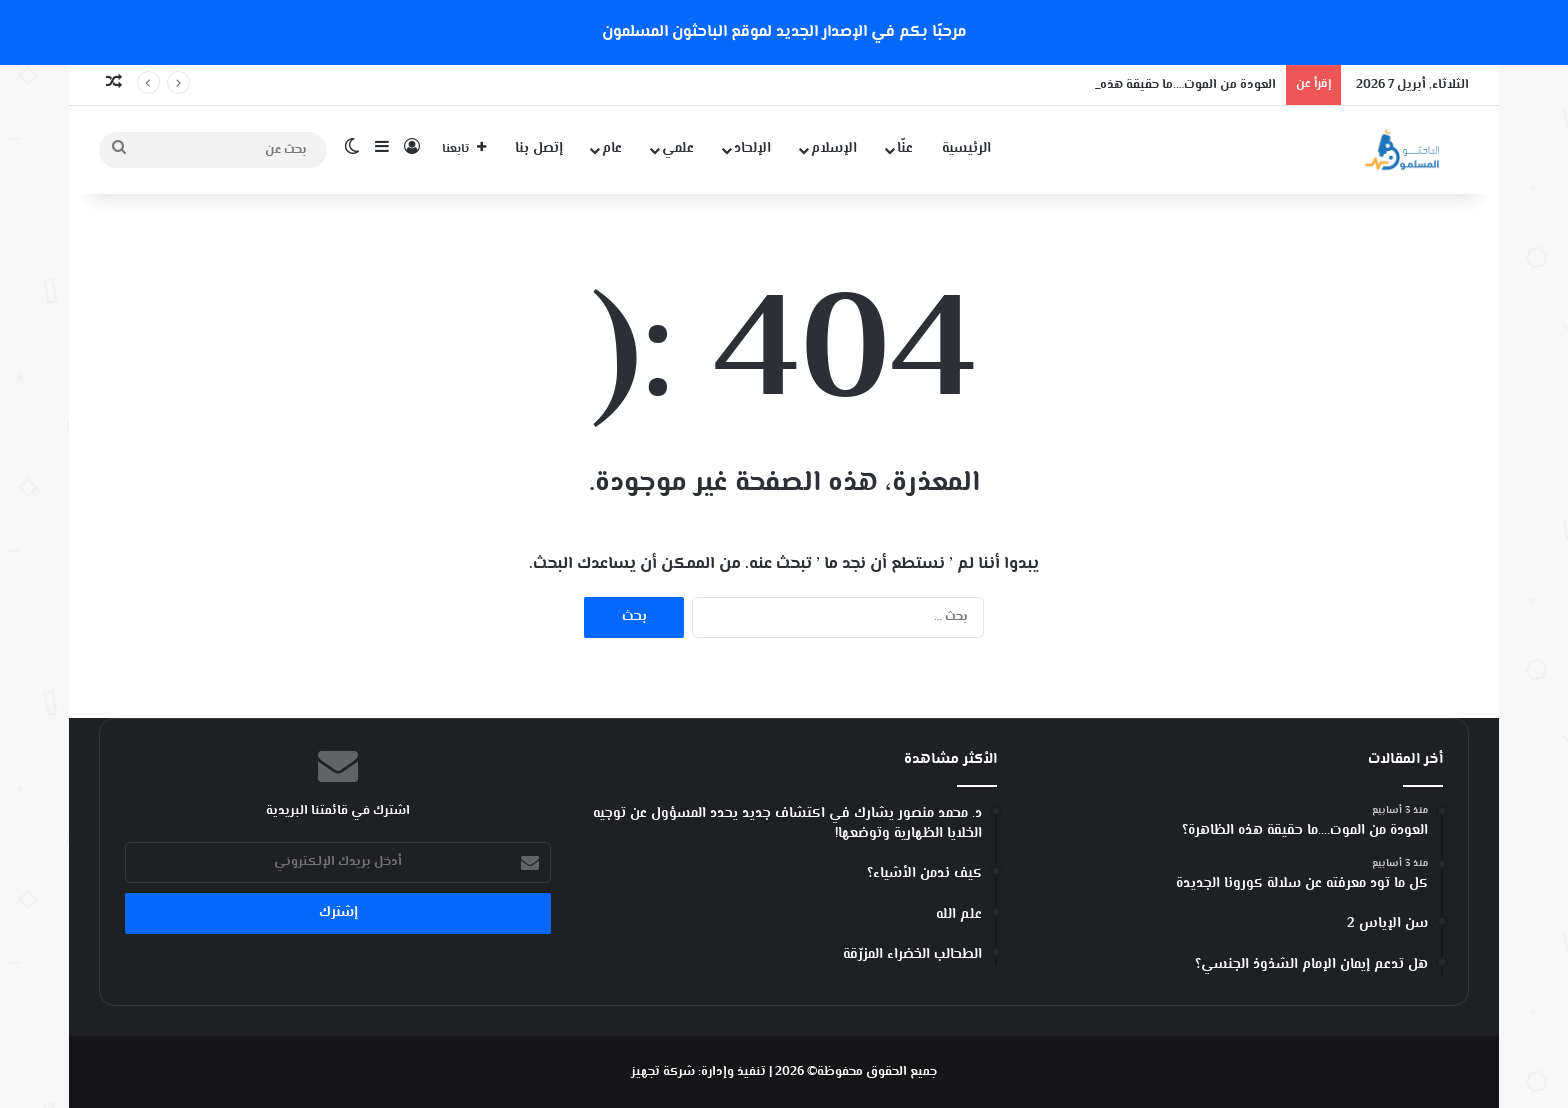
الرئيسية (966, 149)
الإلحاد (752, 149)
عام (612, 149)
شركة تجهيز (663, 1072)
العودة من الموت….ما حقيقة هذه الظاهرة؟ (1161, 85)
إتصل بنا (539, 149)
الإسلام (834, 149)
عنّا (905, 149)
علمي (678, 149)
